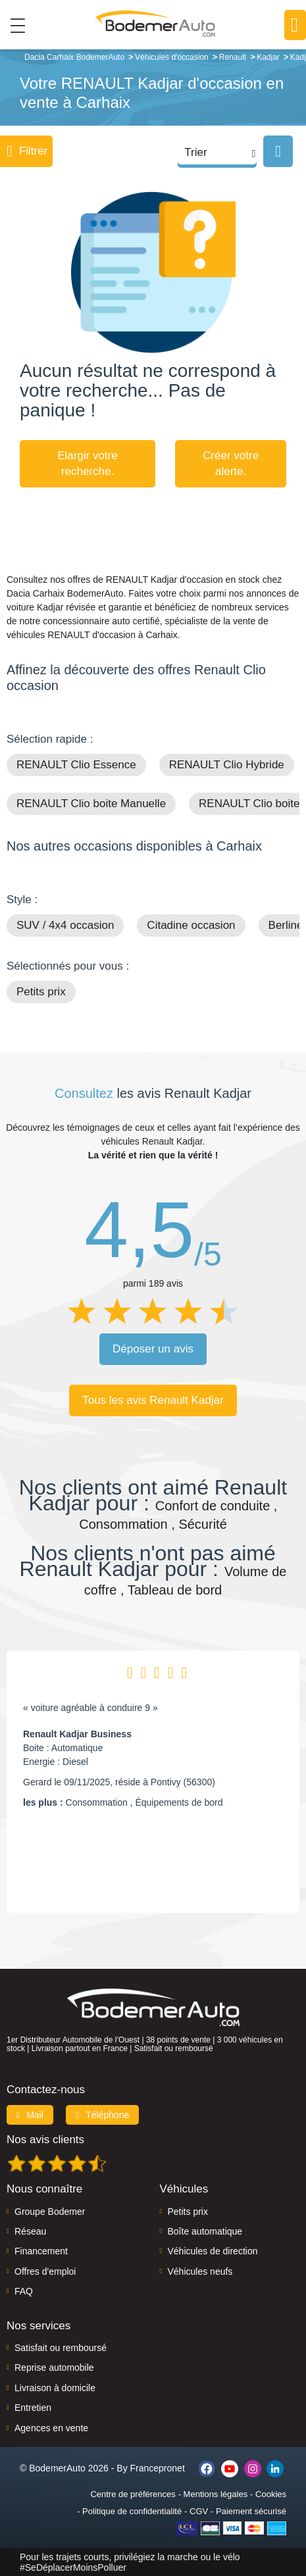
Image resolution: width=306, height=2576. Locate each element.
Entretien (32, 2407)
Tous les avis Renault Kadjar (153, 1400)
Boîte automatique (205, 2231)
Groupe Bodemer (49, 2211)
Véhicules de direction (213, 2251)
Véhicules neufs (200, 2271)
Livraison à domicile (54, 2388)
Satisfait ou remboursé (60, 2347)
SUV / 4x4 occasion (65, 925)
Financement (41, 2251)
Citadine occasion (191, 925)
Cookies (270, 2494)
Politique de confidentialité (132, 2511)
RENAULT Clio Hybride (226, 764)
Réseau (30, 2231)
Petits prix (41, 991)
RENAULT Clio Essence (76, 764)
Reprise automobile (54, 2367)
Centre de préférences (132, 2494)
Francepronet (157, 2468)
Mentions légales (216, 2494)
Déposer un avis (153, 1349)
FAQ (23, 2291)
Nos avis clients (45, 2139)
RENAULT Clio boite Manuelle (91, 803)
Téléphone (103, 2115)
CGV (199, 2511)
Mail (29, 2115)
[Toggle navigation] (13, 25)
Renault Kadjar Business (77, 1734)
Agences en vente (51, 2428)
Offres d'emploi (45, 2271)
